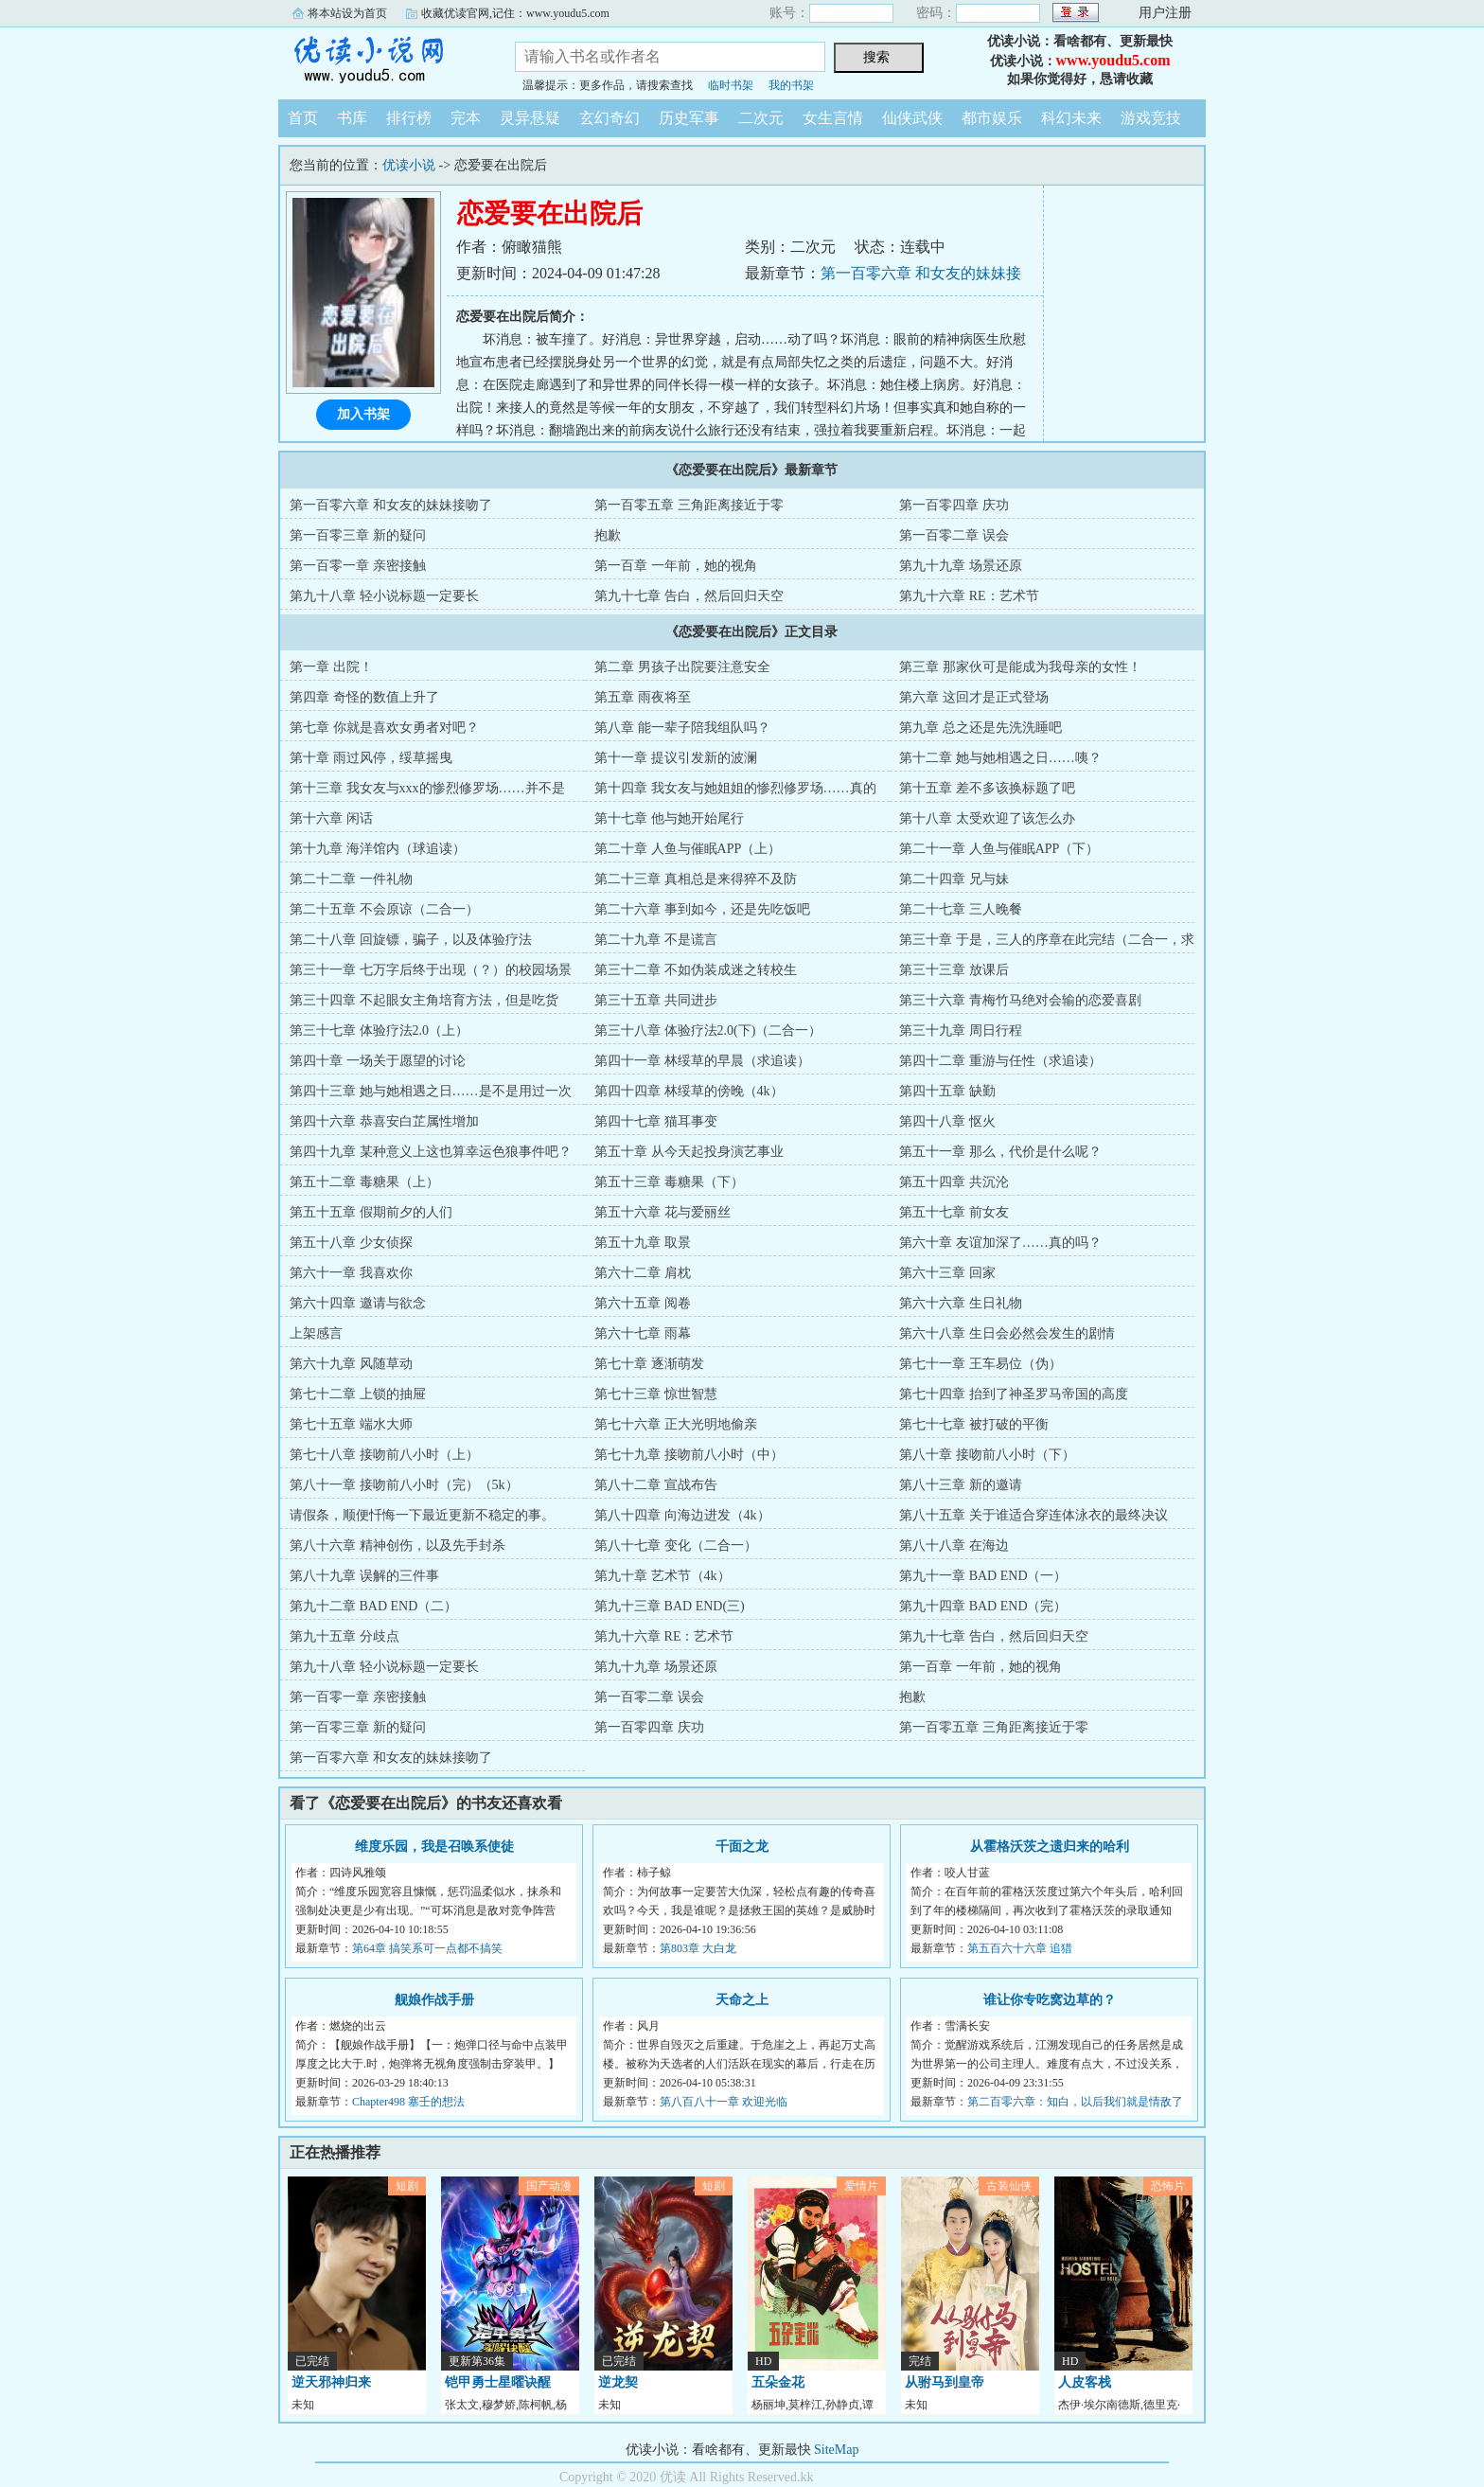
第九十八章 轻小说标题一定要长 (384, 596)
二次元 (761, 118)
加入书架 (363, 414)
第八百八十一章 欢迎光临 (723, 2101)
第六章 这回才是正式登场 (974, 697)
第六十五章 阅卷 (642, 1303)
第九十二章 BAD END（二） (373, 1606)
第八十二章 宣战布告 (655, 1485)
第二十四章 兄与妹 (954, 879)
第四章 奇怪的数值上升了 (364, 697)
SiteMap (836, 2450)
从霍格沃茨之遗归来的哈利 (1049, 1846)
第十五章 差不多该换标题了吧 (987, 788)
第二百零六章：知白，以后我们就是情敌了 (1075, 2101)
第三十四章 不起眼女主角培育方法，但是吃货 (424, 1000)
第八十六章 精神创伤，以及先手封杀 (397, 1545)
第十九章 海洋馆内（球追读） (378, 849)
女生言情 (833, 118)
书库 (352, 118)
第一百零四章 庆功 (954, 505)
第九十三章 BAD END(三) (669, 1606)
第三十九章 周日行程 (960, 1030)
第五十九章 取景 (642, 1242)
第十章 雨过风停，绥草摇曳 (371, 758)
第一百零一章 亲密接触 (358, 566)
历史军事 (689, 118)
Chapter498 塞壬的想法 (408, 2101)
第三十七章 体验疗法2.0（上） (379, 1030)
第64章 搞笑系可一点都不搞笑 (427, 1948)
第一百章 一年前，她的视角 (675, 566)
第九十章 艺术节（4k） (662, 1576)
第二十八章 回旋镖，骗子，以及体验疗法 (411, 940)
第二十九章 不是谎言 (655, 940)
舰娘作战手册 (434, 2000)
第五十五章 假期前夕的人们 (371, 1212)
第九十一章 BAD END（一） (983, 1576)
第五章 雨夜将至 (642, 697)
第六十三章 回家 (947, 1273)
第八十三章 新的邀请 (960, 1485)
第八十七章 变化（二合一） (675, 1545)
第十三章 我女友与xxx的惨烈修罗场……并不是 (427, 788)
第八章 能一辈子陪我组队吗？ (682, 727)
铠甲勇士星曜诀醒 (498, 2382)
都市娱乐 (992, 118)
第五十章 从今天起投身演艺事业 (689, 1152)
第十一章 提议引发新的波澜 (675, 758)
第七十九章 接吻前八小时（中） (689, 1455)
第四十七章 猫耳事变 (655, 1121)
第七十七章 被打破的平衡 (974, 1424)
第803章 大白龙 (698, 1948)
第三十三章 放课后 (954, 970)
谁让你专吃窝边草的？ (1049, 2000)
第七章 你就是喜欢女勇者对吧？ (384, 727)
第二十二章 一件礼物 (351, 879)
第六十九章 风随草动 (351, 1364)
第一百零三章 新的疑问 (358, 535)
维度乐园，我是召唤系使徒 (434, 1846)
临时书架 (730, 85)
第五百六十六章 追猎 (1019, 1948)
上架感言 (316, 1333)
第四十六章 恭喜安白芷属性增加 (384, 1121)
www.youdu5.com (1113, 60)
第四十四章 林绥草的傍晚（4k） (689, 1091)
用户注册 (1165, 13)
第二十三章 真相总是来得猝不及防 (695, 879)
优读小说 (382, 60)
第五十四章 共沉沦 (954, 1182)
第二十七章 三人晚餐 (960, 909)
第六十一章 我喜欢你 (351, 1273)
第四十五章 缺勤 (947, 1091)
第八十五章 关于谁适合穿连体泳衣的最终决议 (1033, 1515)
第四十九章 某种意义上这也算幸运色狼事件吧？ (431, 1152)
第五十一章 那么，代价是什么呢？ (1000, 1152)
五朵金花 (777, 2382)
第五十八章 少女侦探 (351, 1242)
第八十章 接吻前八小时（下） (987, 1455)
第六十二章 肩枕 (642, 1273)
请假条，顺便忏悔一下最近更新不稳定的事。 (422, 1515)
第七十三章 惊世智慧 (655, 1394)
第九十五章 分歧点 (344, 1636)
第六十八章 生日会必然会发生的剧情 (1007, 1333)
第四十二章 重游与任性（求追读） (1000, 1061)
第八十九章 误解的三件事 (364, 1576)
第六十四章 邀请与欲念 (358, 1303)
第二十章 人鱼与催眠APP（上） (687, 849)
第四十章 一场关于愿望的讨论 (378, 1061)
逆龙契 (618, 2382)
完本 (465, 118)
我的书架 (791, 85)
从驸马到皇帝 (944, 2382)
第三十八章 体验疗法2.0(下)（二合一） (708, 1030)
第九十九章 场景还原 (960, 566)
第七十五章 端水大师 (351, 1424)
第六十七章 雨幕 (642, 1333)
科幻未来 (1071, 118)
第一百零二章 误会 (954, 535)
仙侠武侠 (912, 118)
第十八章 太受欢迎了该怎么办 (987, 818)
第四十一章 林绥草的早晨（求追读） (702, 1061)
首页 (303, 118)
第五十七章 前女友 (954, 1212)
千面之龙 (742, 1846)
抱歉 (607, 535)
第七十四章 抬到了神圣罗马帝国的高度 (1013, 1394)
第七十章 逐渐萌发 (649, 1364)
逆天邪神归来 (331, 2382)
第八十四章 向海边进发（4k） (682, 1515)
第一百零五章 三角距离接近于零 (689, 505)
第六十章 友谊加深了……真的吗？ (1000, 1242)
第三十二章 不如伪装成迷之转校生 (695, 970)
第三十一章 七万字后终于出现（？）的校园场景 (431, 970)
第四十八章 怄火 (947, 1121)
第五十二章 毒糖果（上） (364, 1182)
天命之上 (742, 2000)
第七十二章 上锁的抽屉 (358, 1394)
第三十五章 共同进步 (655, 1000)
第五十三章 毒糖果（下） (669, 1182)
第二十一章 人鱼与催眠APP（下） (999, 849)
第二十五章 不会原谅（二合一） (384, 909)
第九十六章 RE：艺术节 (968, 596)
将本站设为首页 (347, 13)
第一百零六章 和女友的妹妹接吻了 (391, 505)
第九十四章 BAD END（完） (983, 1606)
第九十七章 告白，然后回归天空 (689, 596)
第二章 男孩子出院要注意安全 (682, 667)
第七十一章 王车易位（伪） (980, 1364)
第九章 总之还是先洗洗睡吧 (980, 727)
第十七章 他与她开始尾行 (669, 818)
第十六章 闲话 (331, 818)
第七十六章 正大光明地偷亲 (675, 1424)
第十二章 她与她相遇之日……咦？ (1000, 758)
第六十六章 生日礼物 (960, 1303)
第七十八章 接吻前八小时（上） (384, 1455)
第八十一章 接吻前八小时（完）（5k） (404, 1485)
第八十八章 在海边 (954, 1545)
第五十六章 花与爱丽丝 (662, 1212)
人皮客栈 (1084, 2382)
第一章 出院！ (331, 667)
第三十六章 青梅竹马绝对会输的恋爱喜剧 (1020, 1000)
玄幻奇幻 (609, 118)
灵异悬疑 (530, 118)
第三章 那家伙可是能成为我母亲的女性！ (1020, 667)
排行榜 (409, 118)
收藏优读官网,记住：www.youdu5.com (515, 13)
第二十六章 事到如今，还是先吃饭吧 (702, 909)
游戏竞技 (1151, 118)
